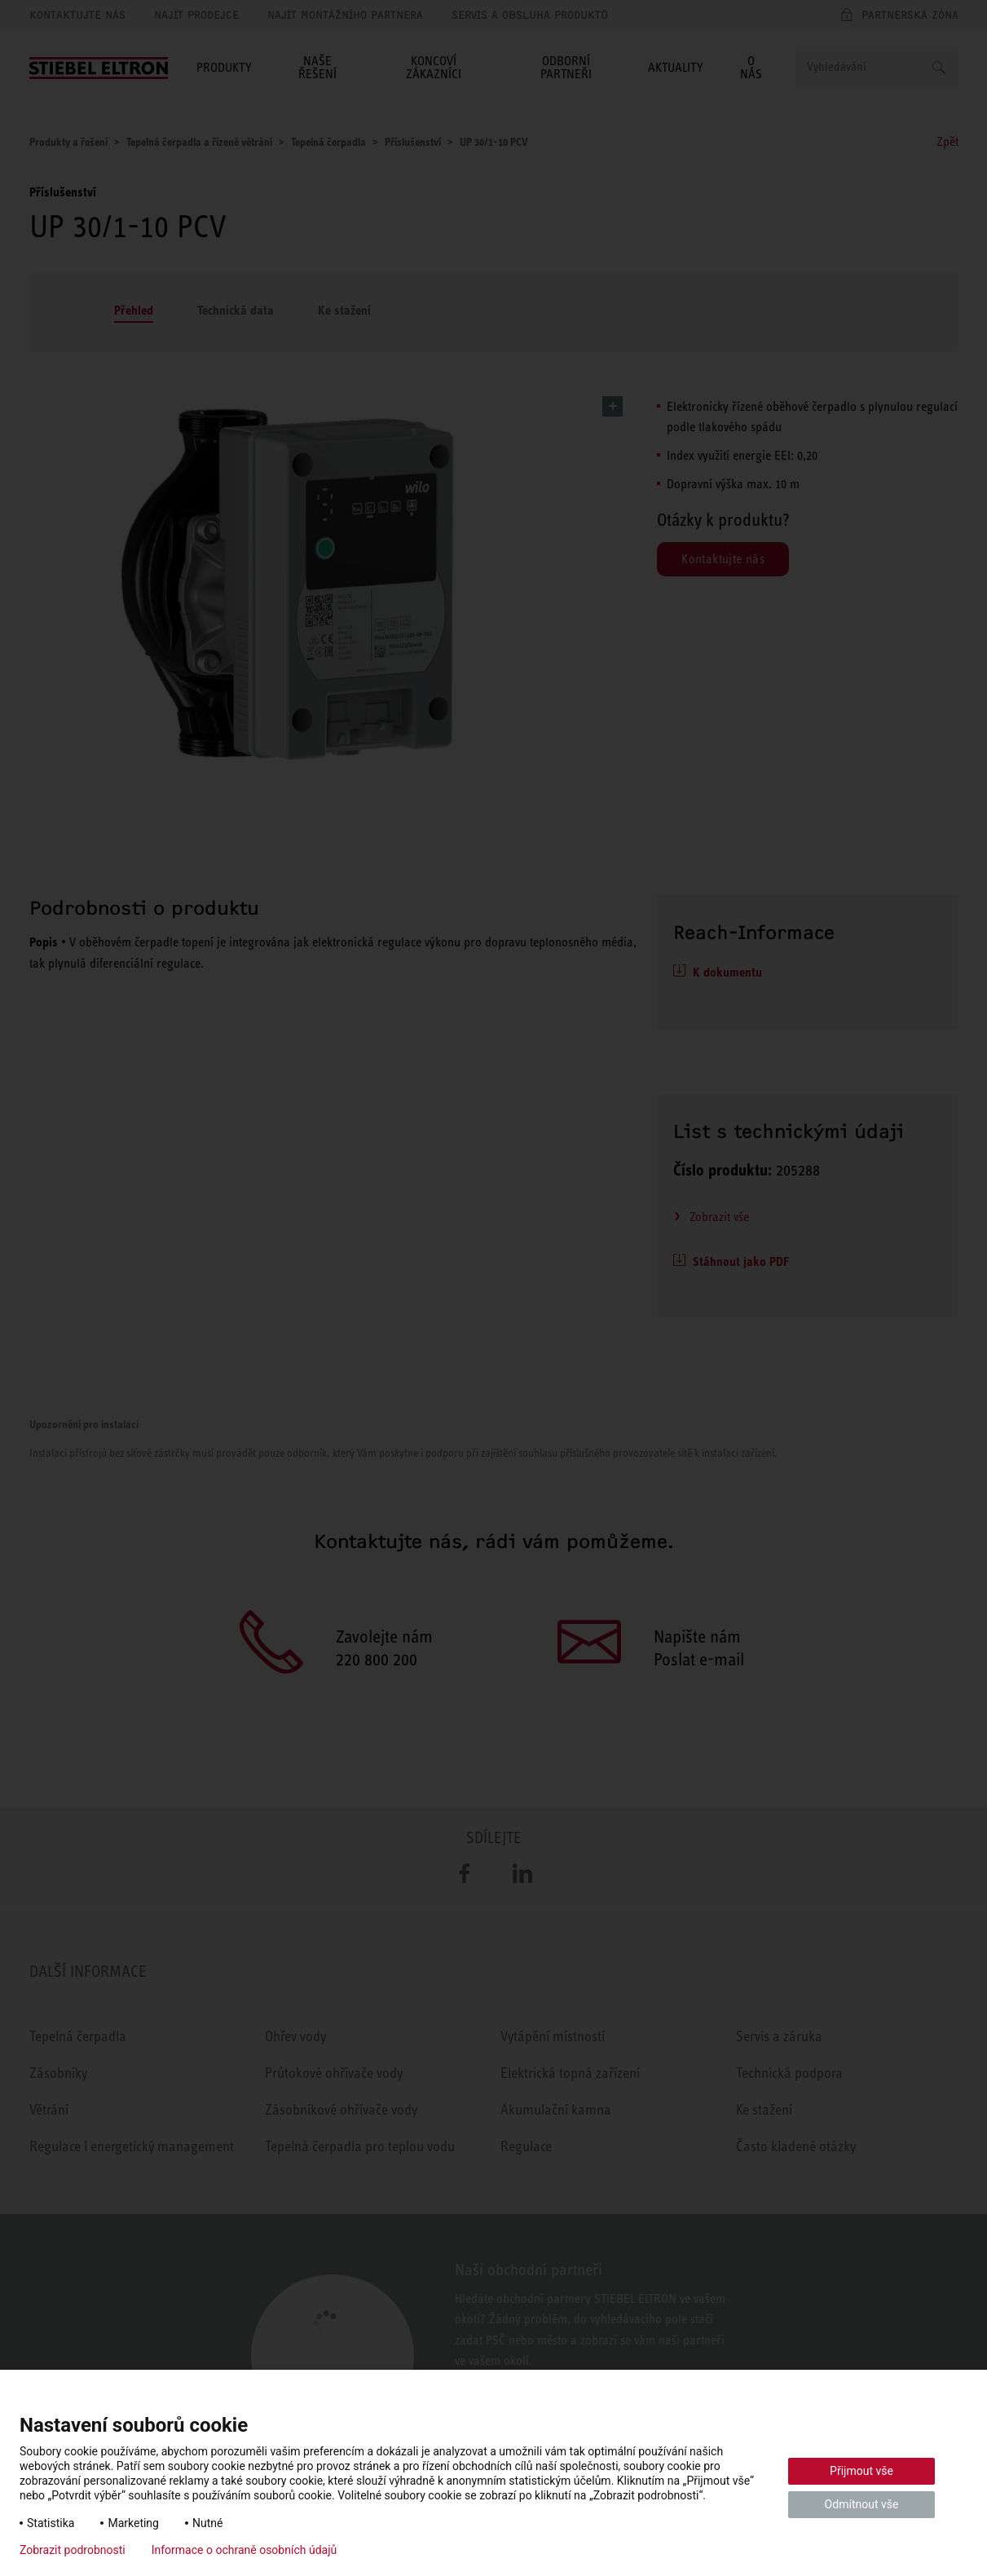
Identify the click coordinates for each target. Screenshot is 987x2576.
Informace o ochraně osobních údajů (244, 2549)
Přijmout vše (861, 2470)
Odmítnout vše (862, 2504)
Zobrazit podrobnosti (73, 2549)
